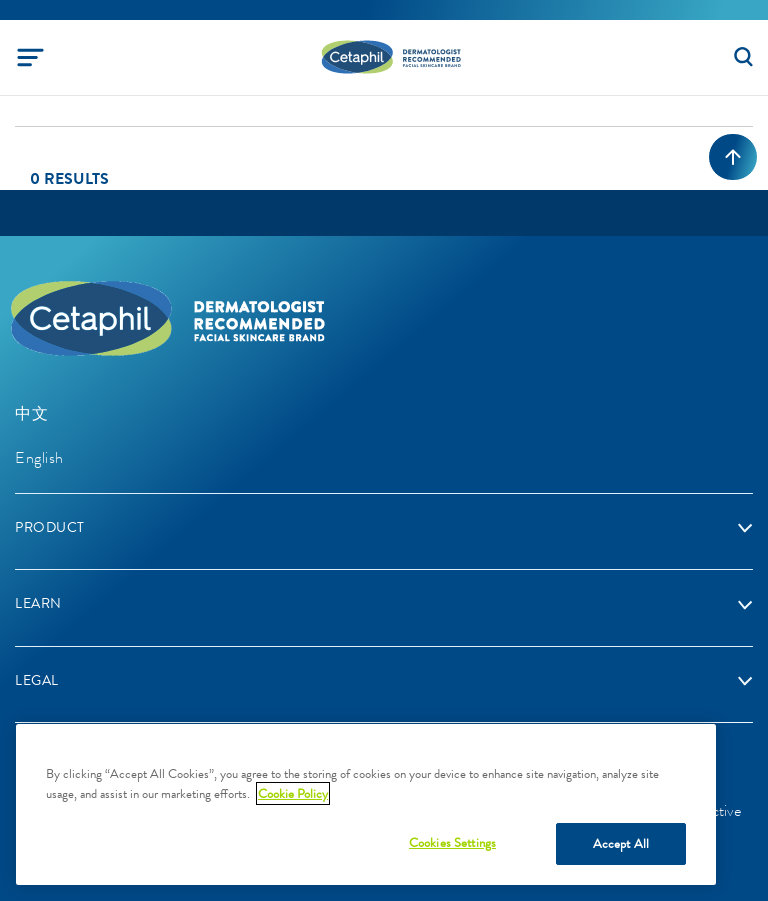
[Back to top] (733, 157)
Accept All (621, 843)
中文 (31, 413)
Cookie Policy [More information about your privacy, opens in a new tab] (293, 793)
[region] (366, 804)
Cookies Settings (452, 842)
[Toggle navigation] (30, 57)
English (39, 457)
